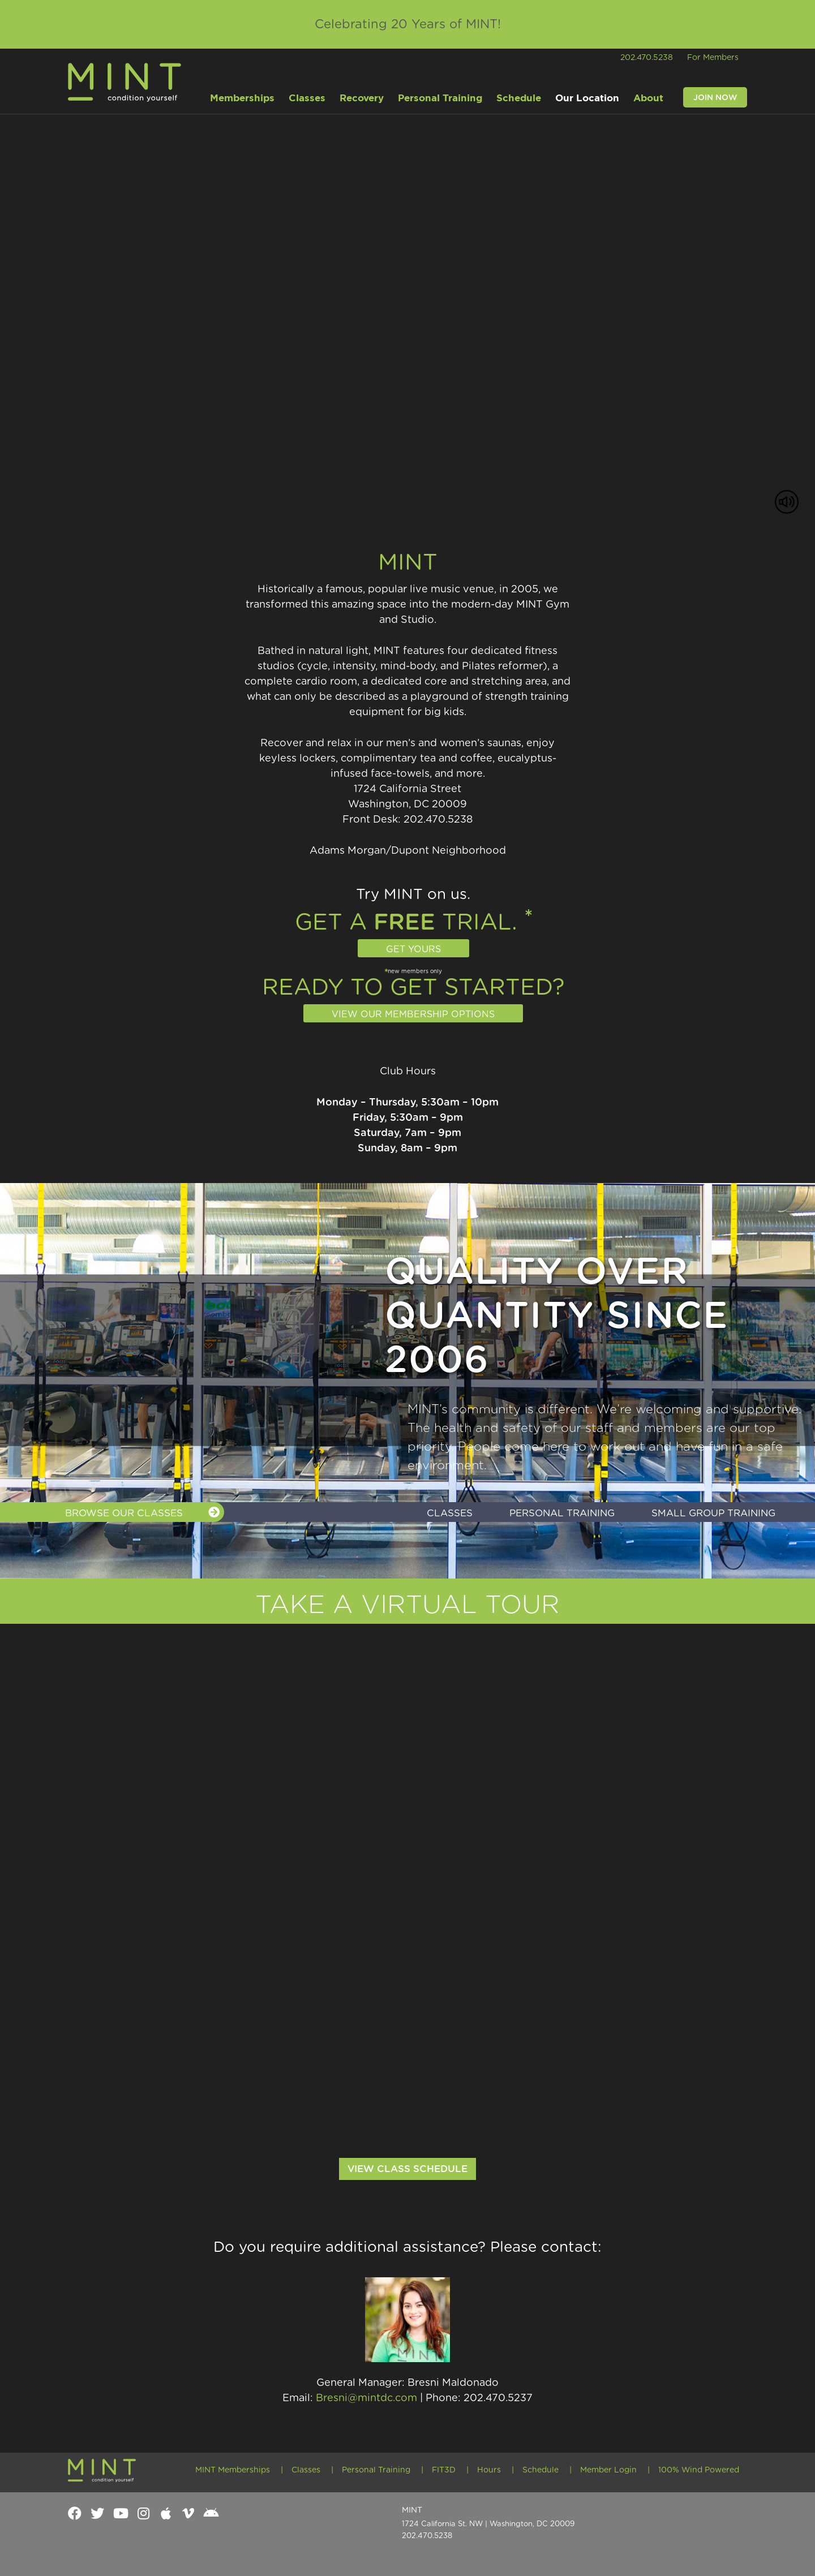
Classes (450, 1513)
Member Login (608, 2470)
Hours (489, 2470)
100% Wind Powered (698, 2470)
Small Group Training (713, 1513)
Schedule (540, 2470)
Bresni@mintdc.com (366, 2398)
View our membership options (413, 1014)
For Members (713, 58)
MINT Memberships (232, 2470)
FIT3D (444, 2470)
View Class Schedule (407, 2169)
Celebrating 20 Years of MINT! (408, 24)
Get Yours (413, 949)
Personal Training (562, 1513)
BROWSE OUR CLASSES (142, 1512)
